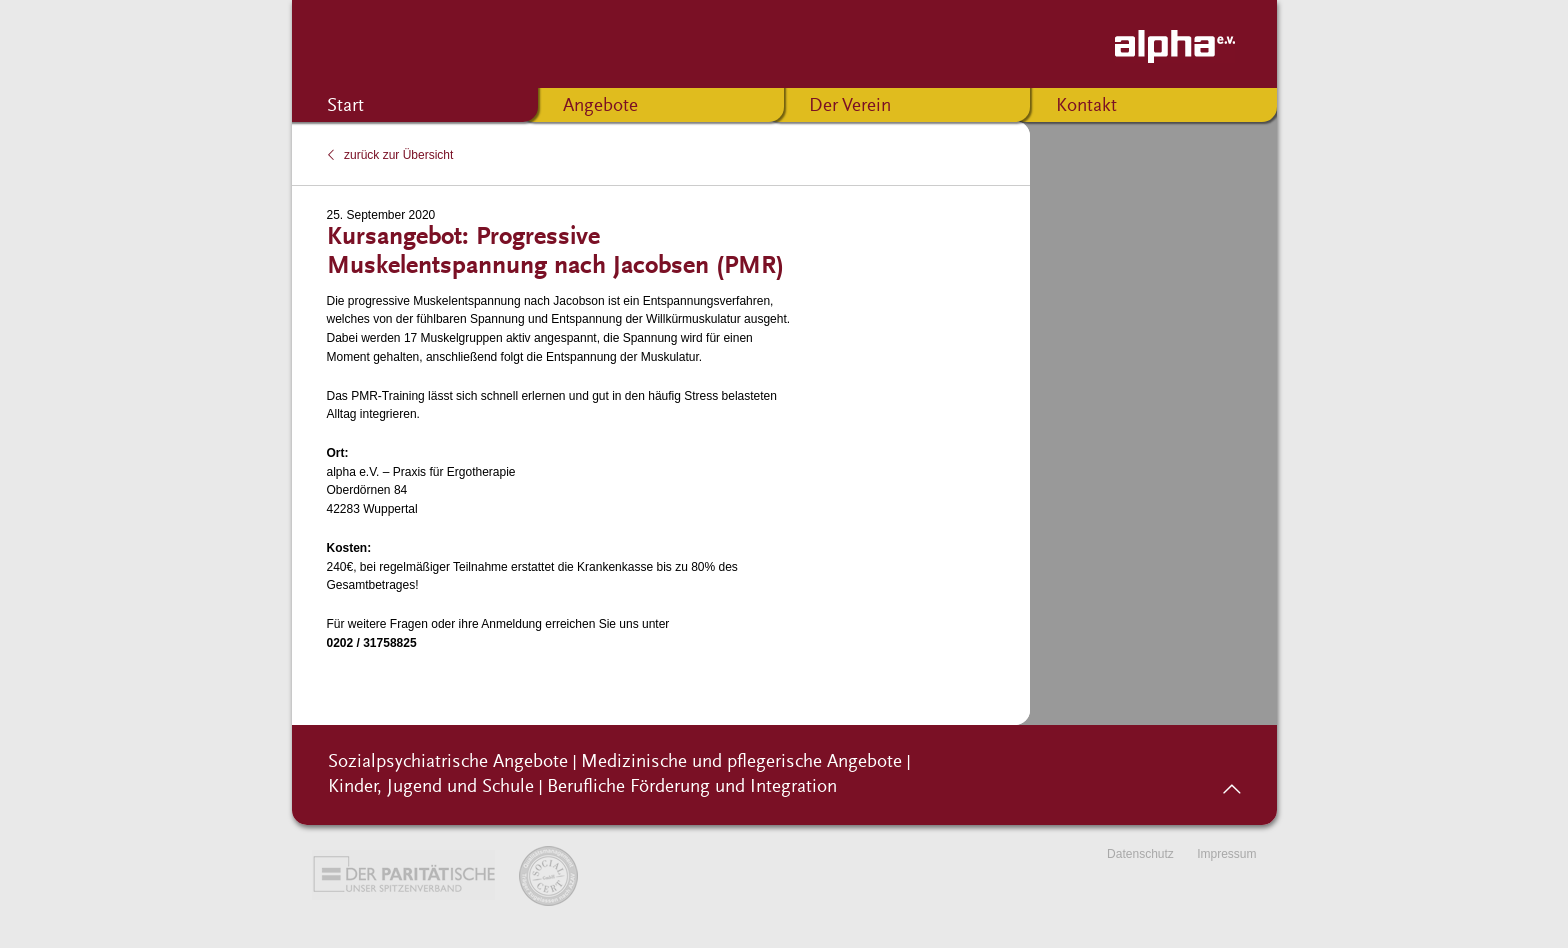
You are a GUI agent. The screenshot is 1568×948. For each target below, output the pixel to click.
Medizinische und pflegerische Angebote (741, 762)
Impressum (1226, 854)
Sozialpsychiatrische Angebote (448, 762)
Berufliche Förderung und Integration (692, 787)
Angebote (600, 106)
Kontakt (1086, 106)
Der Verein (850, 106)
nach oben (1231, 782)
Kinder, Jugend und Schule (431, 787)
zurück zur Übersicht (398, 155)
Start (345, 106)
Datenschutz (1140, 854)
